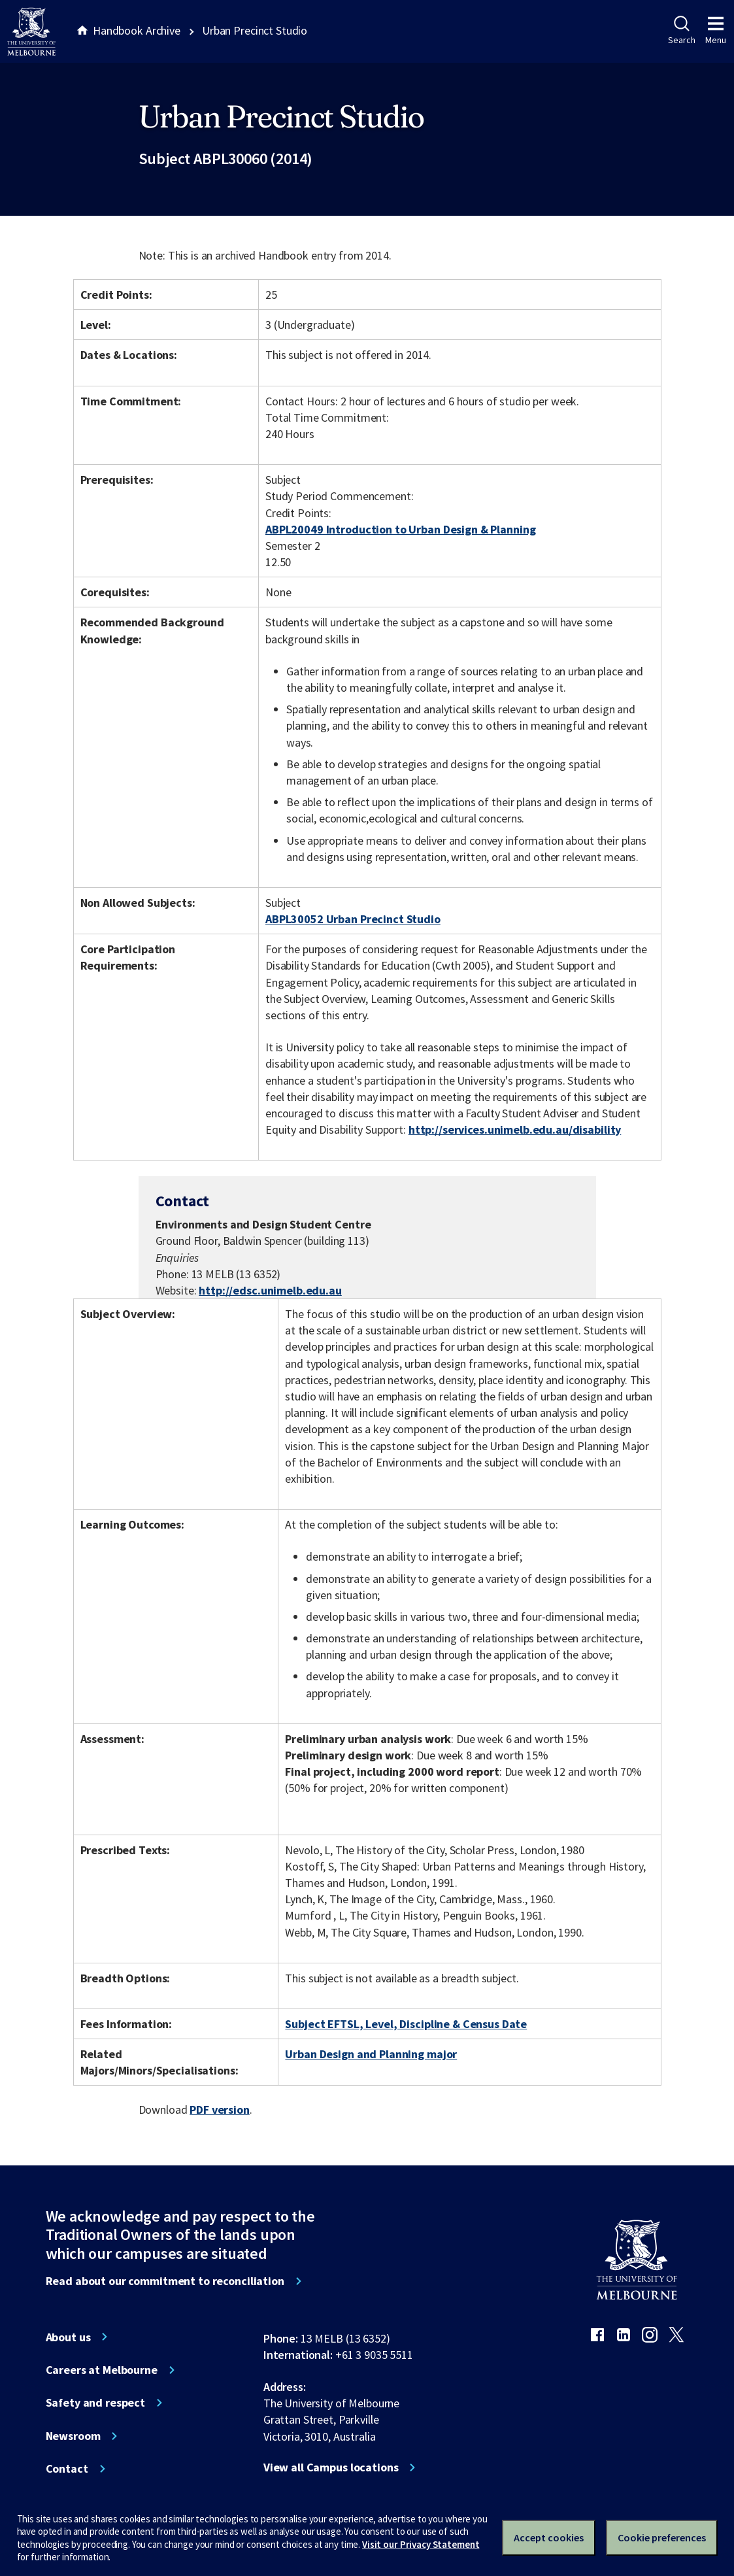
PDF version (220, 2109)
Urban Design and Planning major (371, 2053)
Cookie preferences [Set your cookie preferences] (662, 2537)
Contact (67, 2469)
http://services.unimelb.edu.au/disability (515, 1129)
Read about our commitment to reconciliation (165, 2281)
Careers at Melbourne (102, 2370)
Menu (715, 31)
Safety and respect (96, 2403)
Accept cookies (549, 2537)
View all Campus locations (331, 2467)
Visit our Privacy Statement (420, 2544)
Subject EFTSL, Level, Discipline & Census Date (406, 2023)
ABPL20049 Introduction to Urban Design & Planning (400, 529)
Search (681, 31)
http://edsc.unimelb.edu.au (270, 1290)
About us (68, 2337)
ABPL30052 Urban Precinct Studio (353, 918)
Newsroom (73, 2436)
